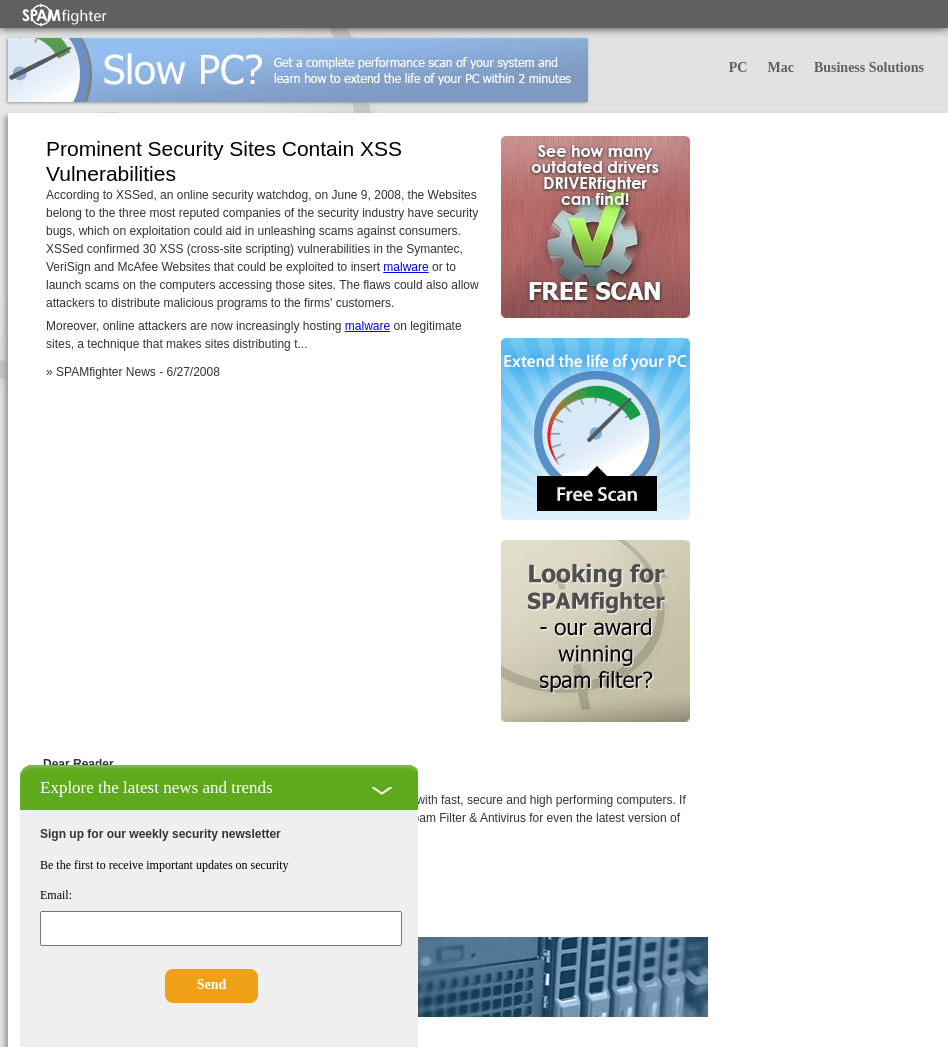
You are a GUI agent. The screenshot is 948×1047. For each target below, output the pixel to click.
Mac (780, 67)
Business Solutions (869, 67)
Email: (56, 895)
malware (405, 267)
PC (738, 67)
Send (212, 984)
